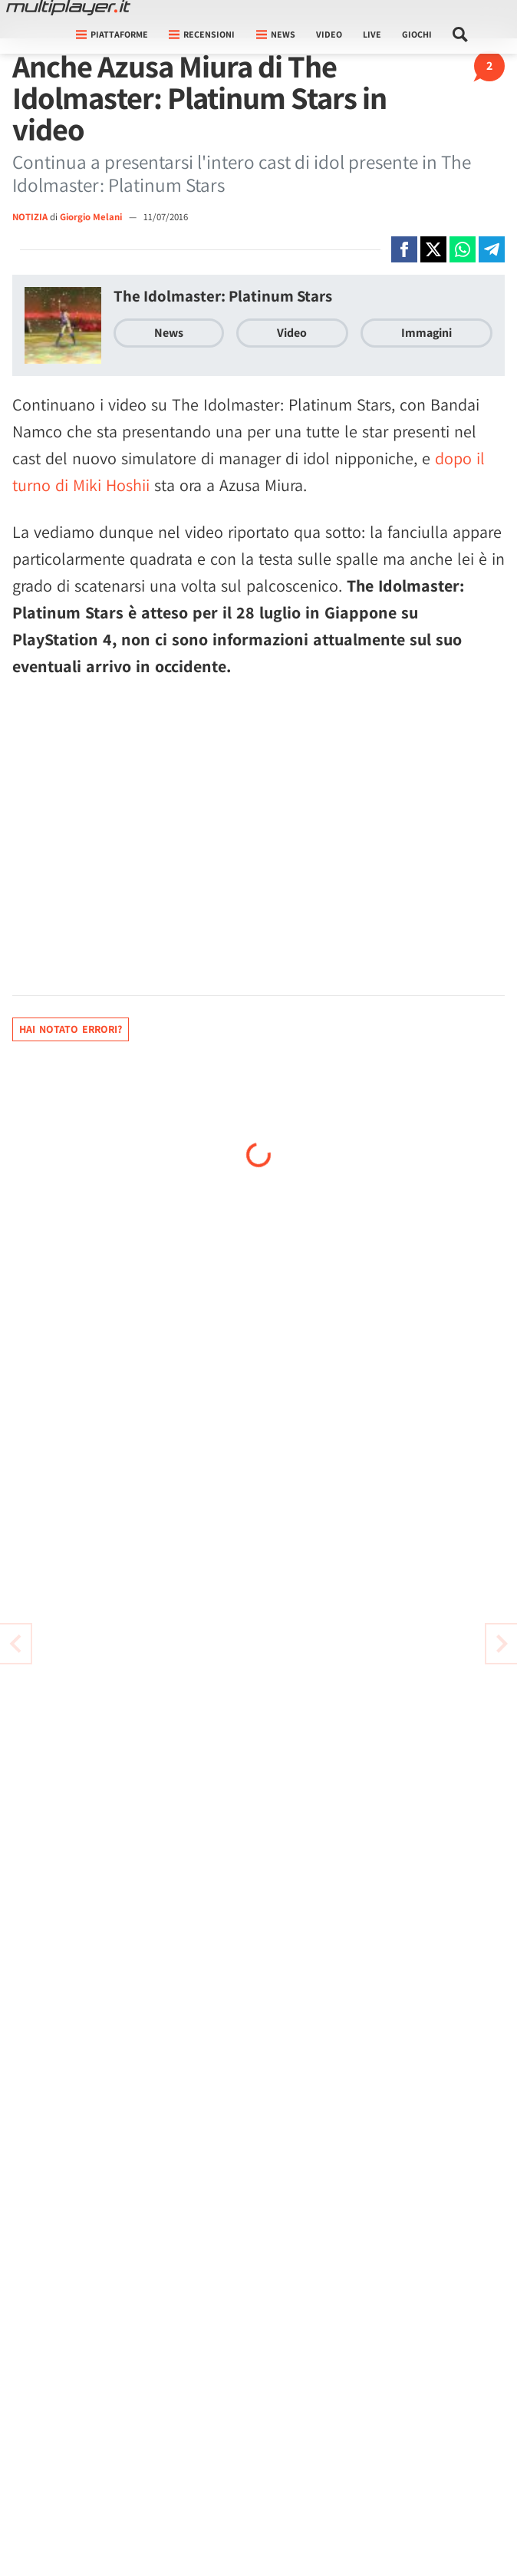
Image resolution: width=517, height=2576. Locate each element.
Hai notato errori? (70, 1029)
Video (329, 34)
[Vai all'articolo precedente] (501, 1643)
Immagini (426, 333)
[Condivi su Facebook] (404, 249)
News (168, 333)
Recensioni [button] (202, 34)
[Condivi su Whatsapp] (462, 249)
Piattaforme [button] (112, 34)
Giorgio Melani (92, 216)
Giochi (417, 34)
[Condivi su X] (433, 249)
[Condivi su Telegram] (492, 249)
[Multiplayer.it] (68, 7)
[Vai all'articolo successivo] (15, 1643)
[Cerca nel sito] (461, 34)
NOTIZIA (30, 216)
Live (372, 34)
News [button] (275, 34)
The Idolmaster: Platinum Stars (223, 295)
